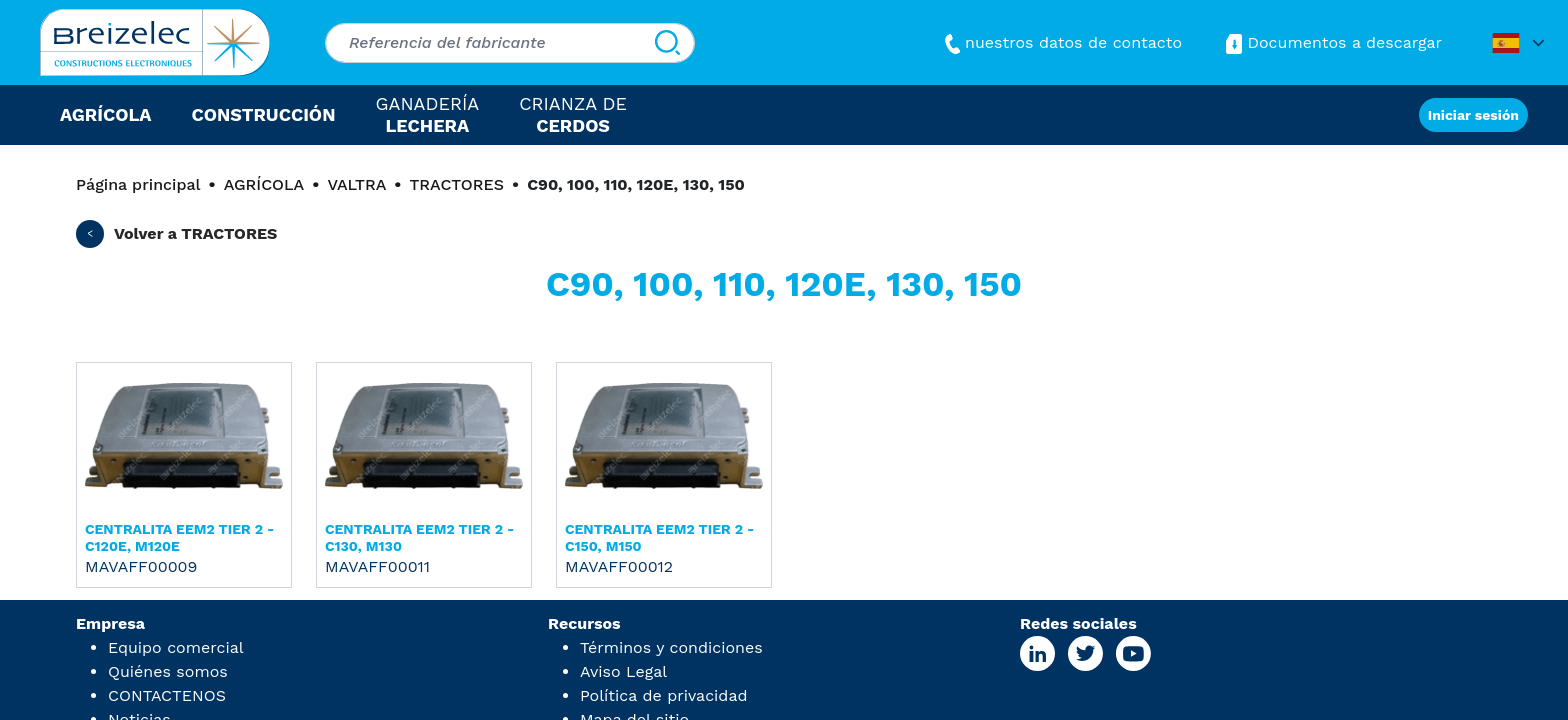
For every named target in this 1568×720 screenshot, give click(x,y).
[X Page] (1085, 653)
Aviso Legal (623, 671)
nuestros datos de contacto (1061, 42)
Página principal (138, 184)
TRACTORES (456, 184)
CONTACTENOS (167, 695)
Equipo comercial (176, 647)
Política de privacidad (663, 695)
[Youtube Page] (1133, 653)
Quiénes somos (168, 671)
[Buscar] (667, 43)
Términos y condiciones (671, 647)
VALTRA (356, 184)
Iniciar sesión (1473, 115)
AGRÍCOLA (264, 184)
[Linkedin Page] (1037, 653)
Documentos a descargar (1332, 42)
